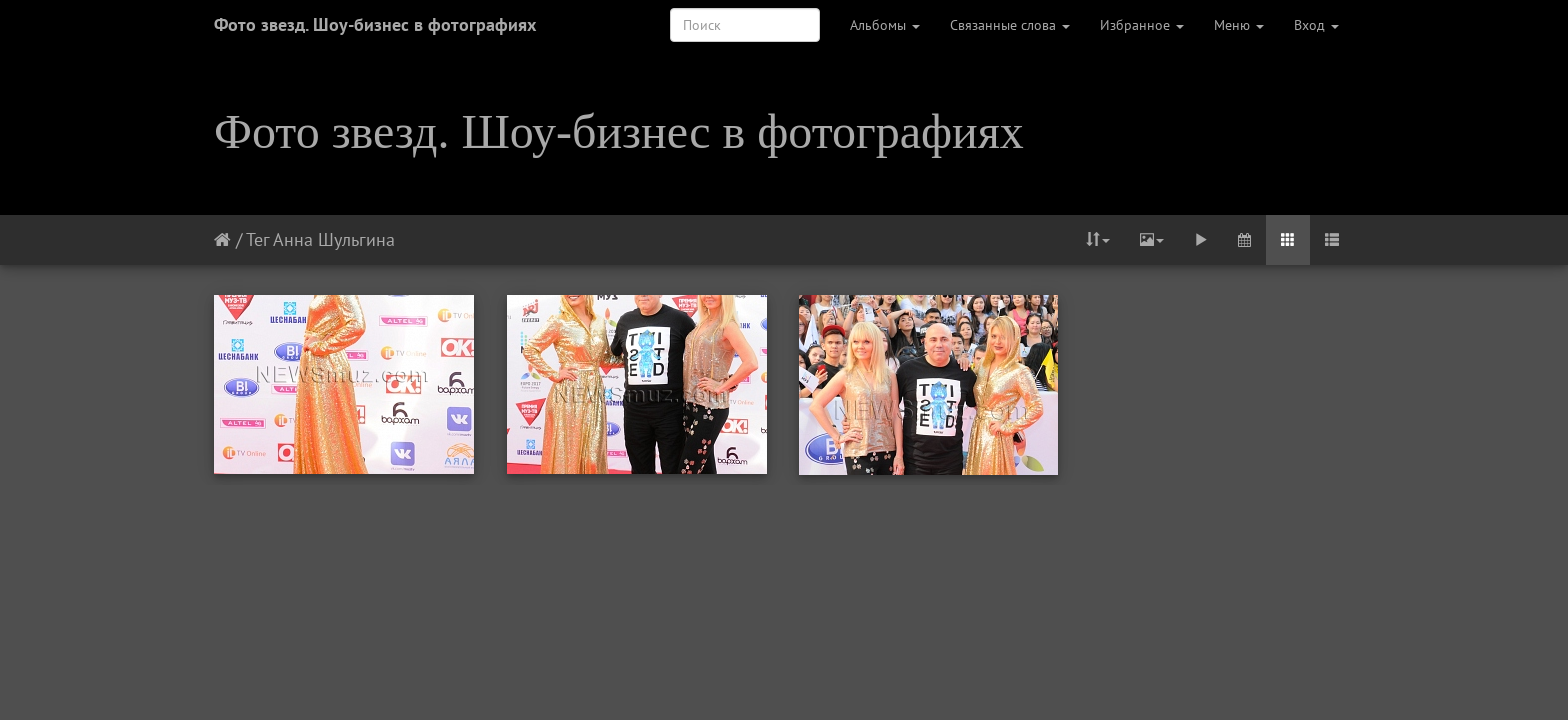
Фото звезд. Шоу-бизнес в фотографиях (375, 24)
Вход (1316, 25)
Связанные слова (1010, 25)
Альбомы (885, 25)
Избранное (1142, 25)
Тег (257, 239)
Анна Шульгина (334, 239)
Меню (1239, 25)
